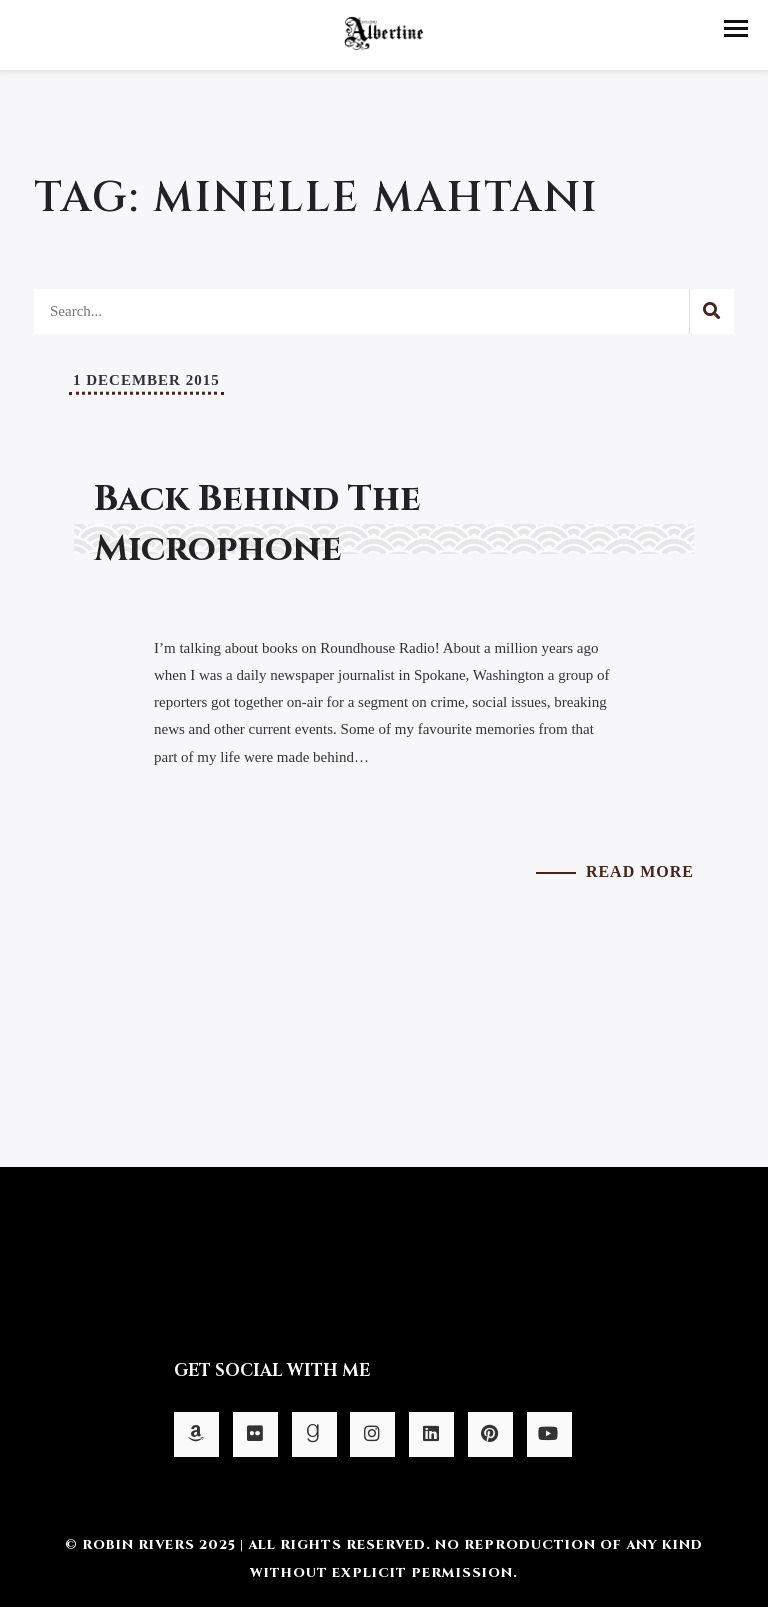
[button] (736, 28)
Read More (640, 871)
